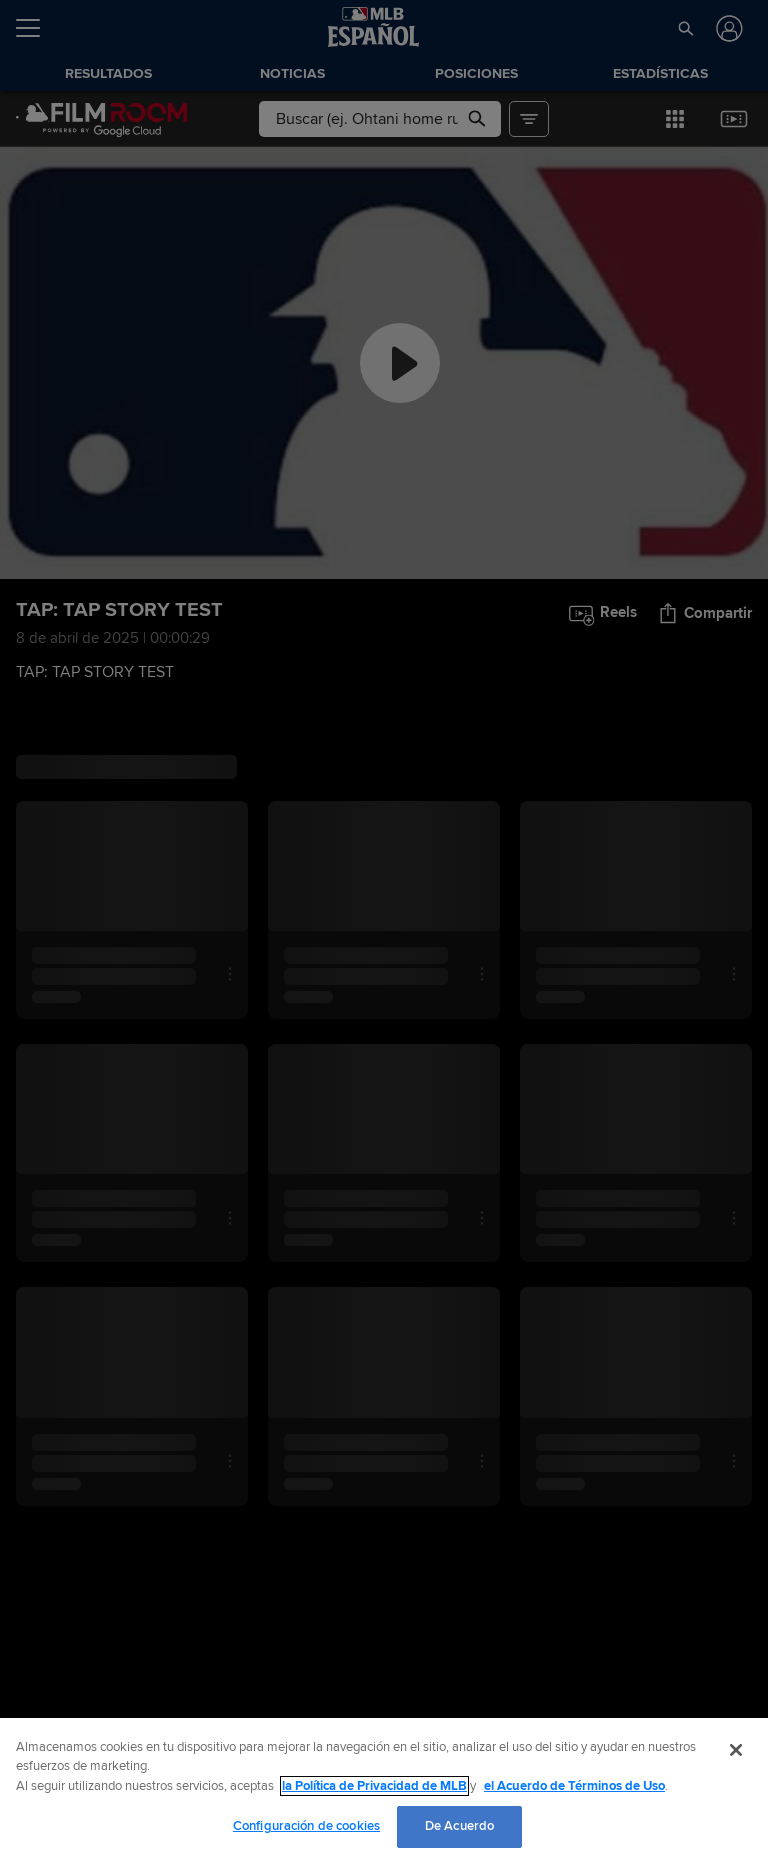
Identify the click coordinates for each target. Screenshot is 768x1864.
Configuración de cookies (306, 1826)
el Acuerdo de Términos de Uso (574, 1786)
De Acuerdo (459, 1826)
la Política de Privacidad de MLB (374, 1786)
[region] (384, 1791)
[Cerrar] (736, 1750)
